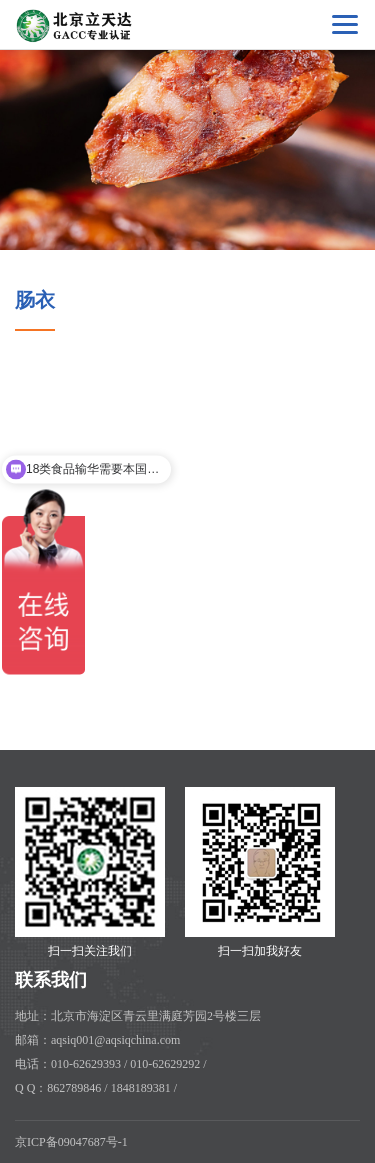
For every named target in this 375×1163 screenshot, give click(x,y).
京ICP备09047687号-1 (71, 1142)
